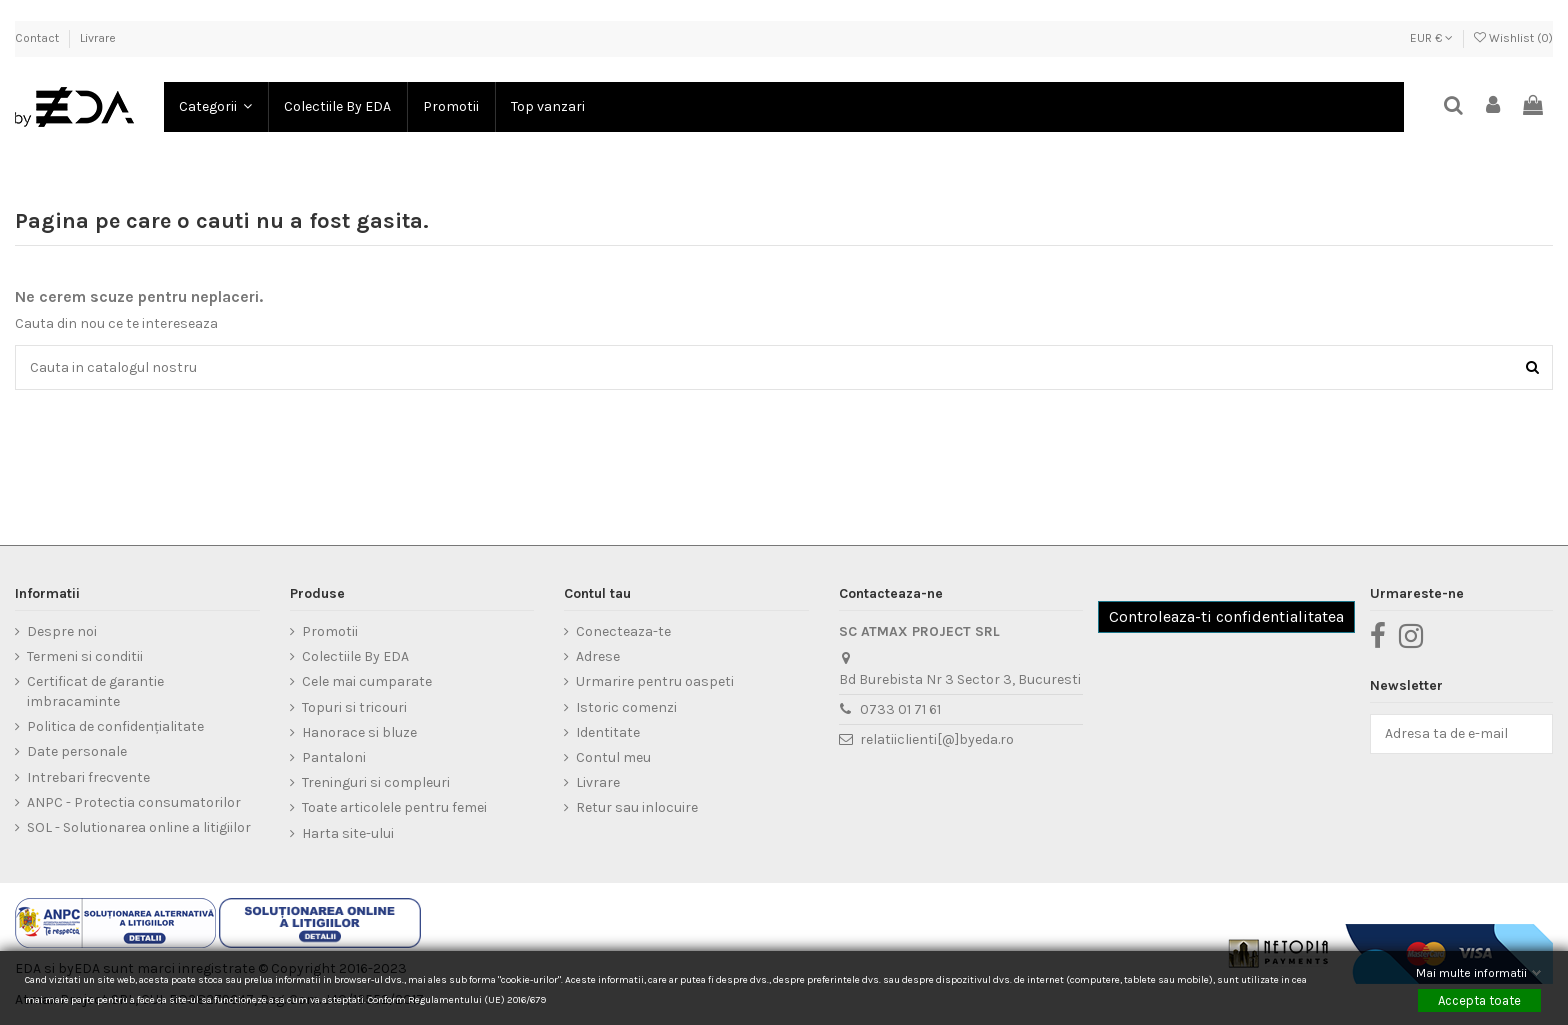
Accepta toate (1479, 999)
